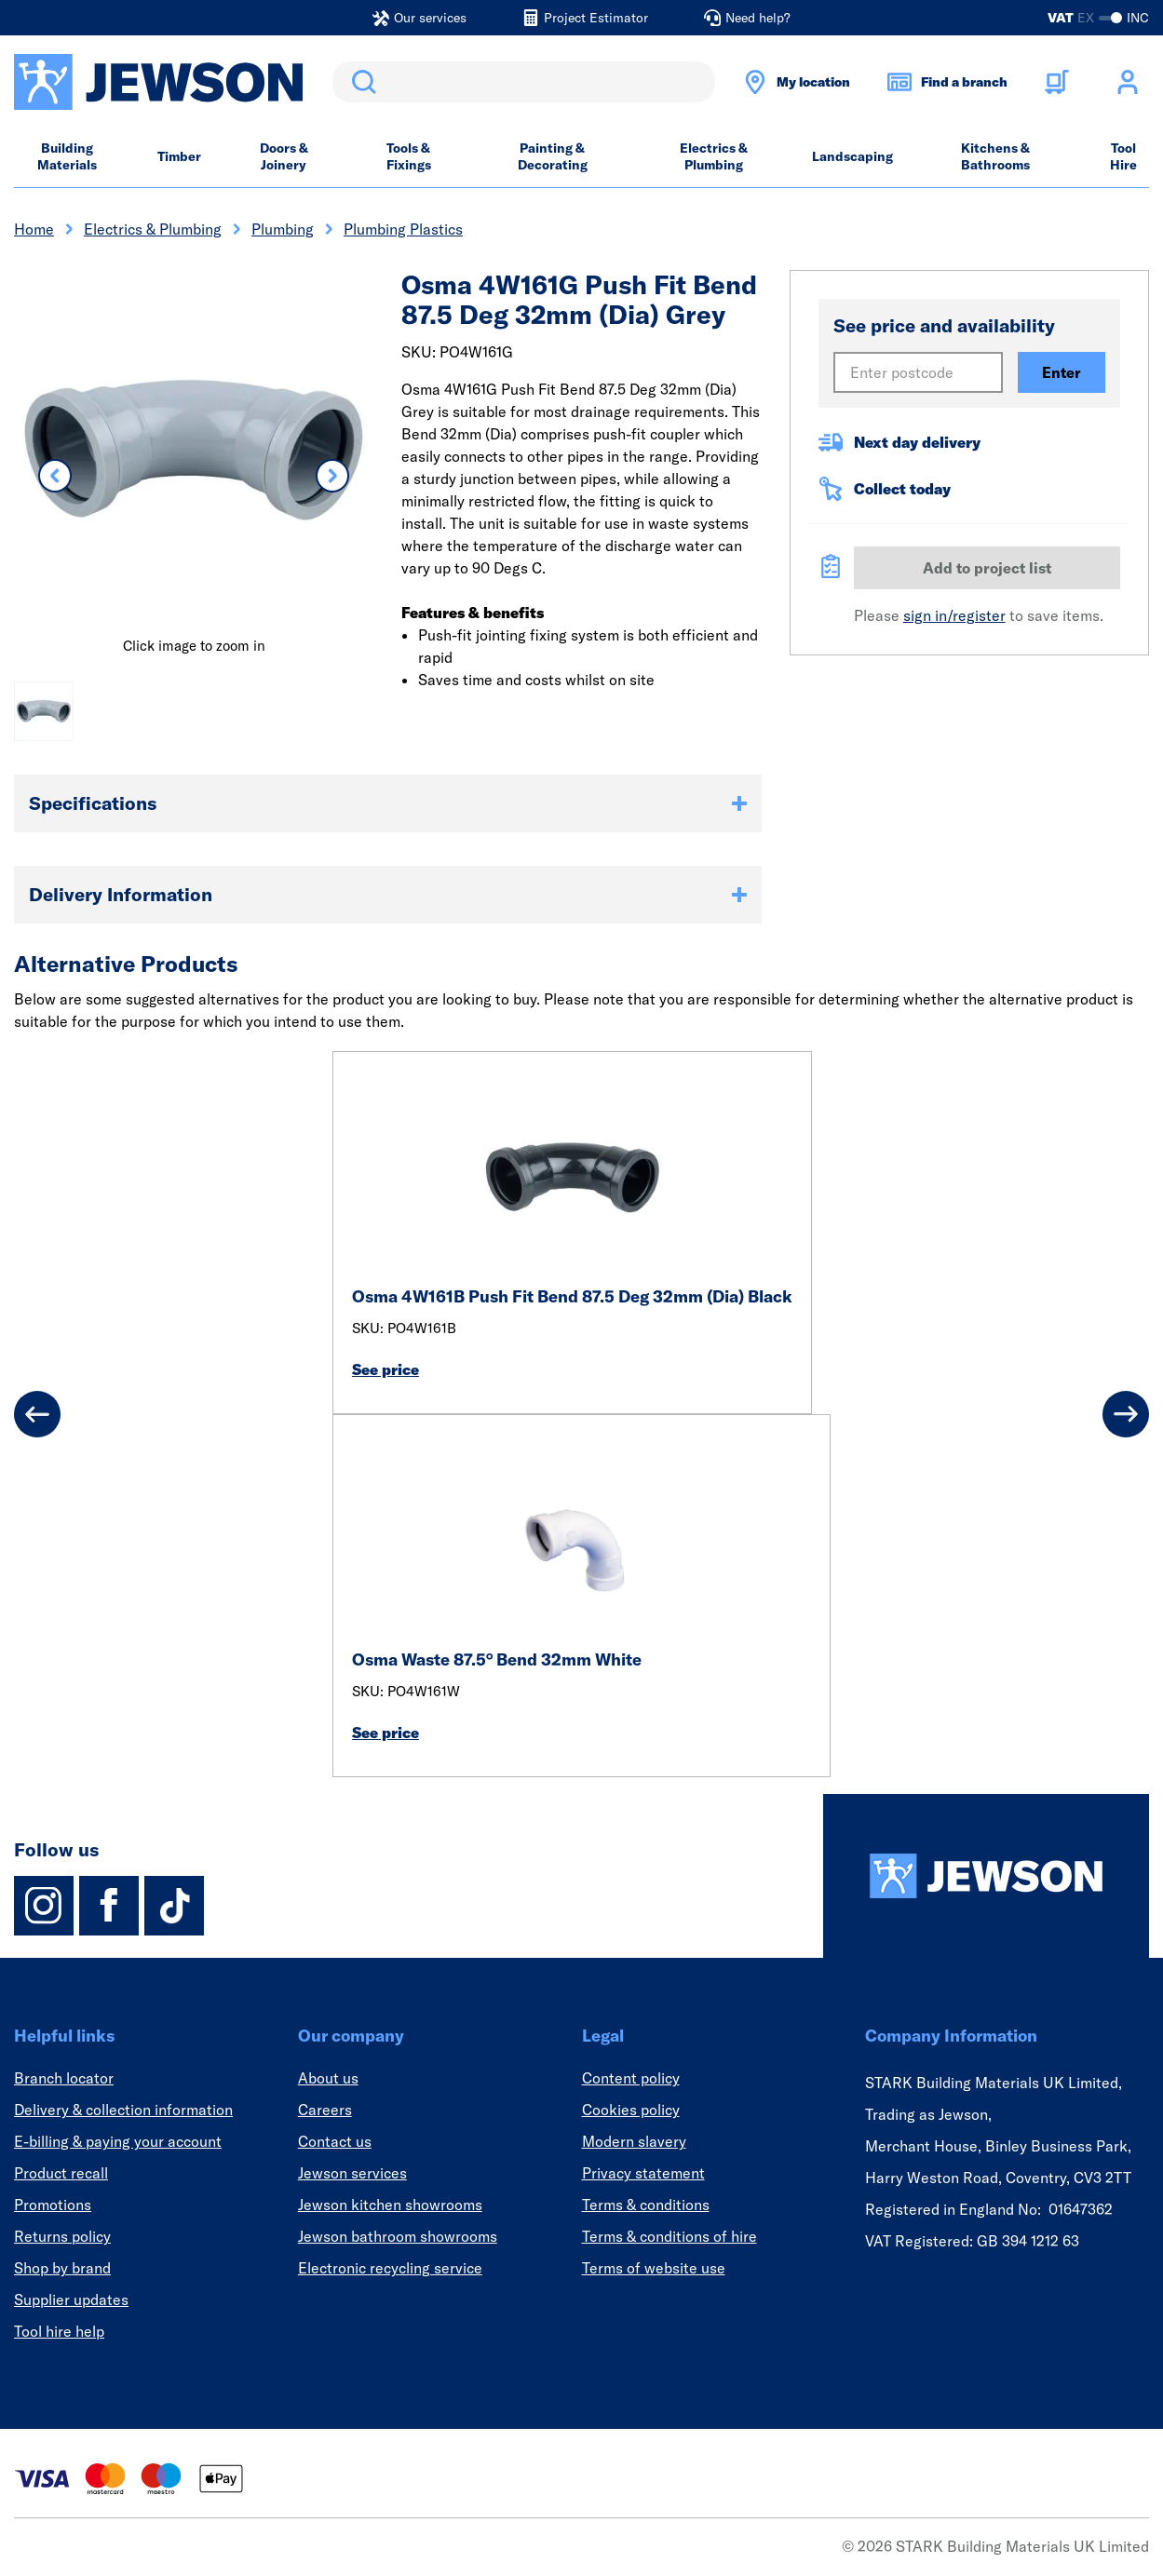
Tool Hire (1123, 156)
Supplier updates (71, 2299)
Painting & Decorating (553, 156)
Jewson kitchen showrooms (390, 2204)
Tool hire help (59, 2331)
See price (385, 1369)
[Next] (1125, 1414)
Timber (179, 156)
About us (328, 2078)
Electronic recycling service (390, 2268)
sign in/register (954, 615)
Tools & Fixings (408, 156)
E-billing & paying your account (118, 2141)
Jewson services (352, 2173)
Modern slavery (634, 2141)
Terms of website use (653, 2268)
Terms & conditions (646, 2204)
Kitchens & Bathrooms (995, 156)
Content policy (631, 2078)
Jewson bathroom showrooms (397, 2236)
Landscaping (852, 156)
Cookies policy (631, 2109)
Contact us (335, 2141)
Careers (325, 2109)
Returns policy (62, 2236)
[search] (523, 81)
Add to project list (987, 568)
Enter (1061, 372)
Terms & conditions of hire (669, 2236)
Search (360, 81)
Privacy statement (643, 2173)
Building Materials (67, 156)
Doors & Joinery (284, 156)
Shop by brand (62, 2268)
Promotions (52, 2204)
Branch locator (64, 2078)
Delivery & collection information (123, 2109)
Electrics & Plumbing (714, 156)
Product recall (61, 2173)
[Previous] (37, 1414)
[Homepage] (986, 1876)
